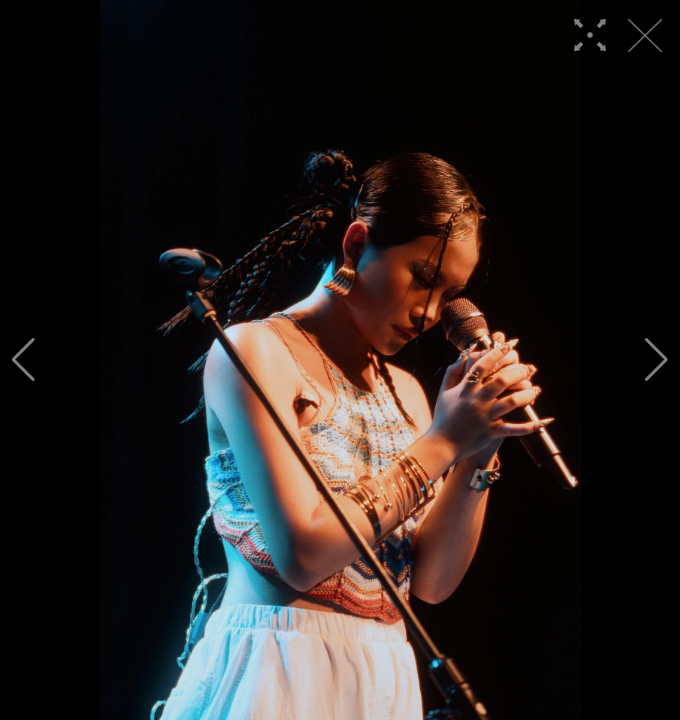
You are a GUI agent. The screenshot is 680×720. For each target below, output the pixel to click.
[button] (23, 360)
